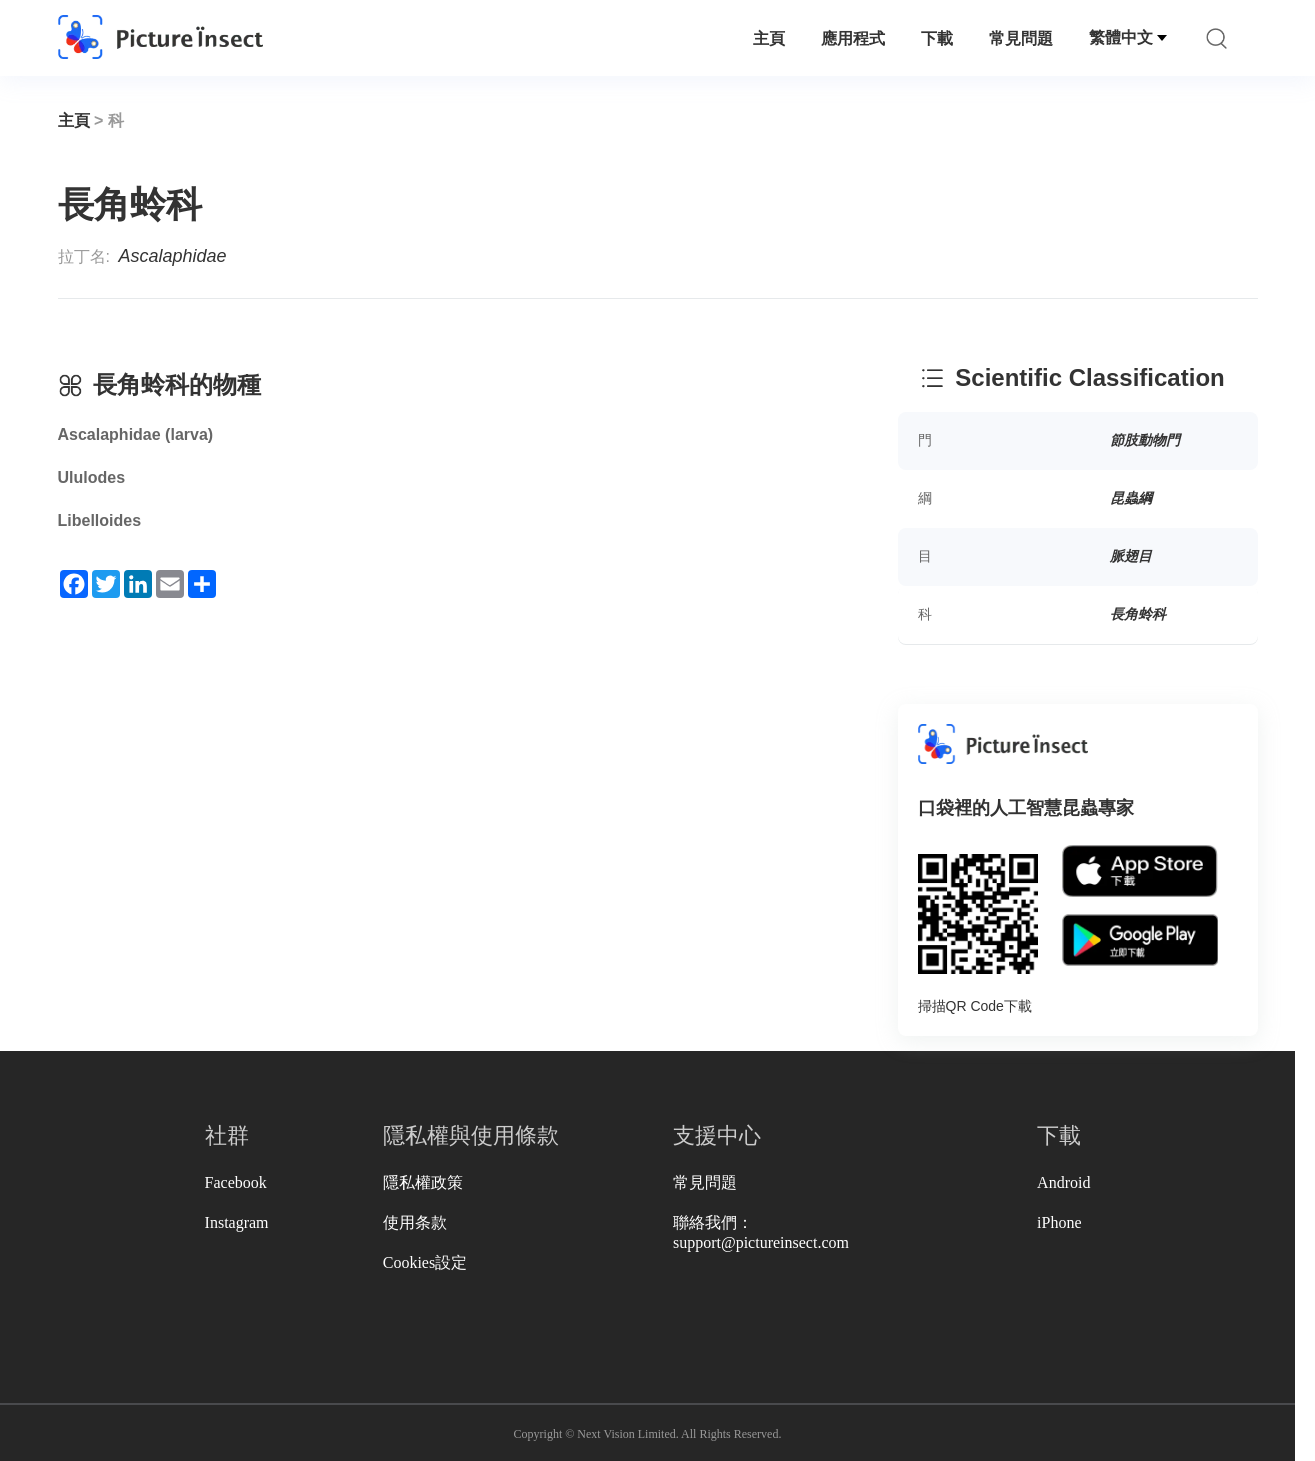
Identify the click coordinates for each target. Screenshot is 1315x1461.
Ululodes (92, 477)
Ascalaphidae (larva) (136, 434)
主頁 (769, 38)
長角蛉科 (1138, 614)
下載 (937, 38)
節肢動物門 (1145, 440)
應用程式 (853, 38)
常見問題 (1021, 38)
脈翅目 (1131, 556)
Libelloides (100, 520)
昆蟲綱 (1131, 498)
